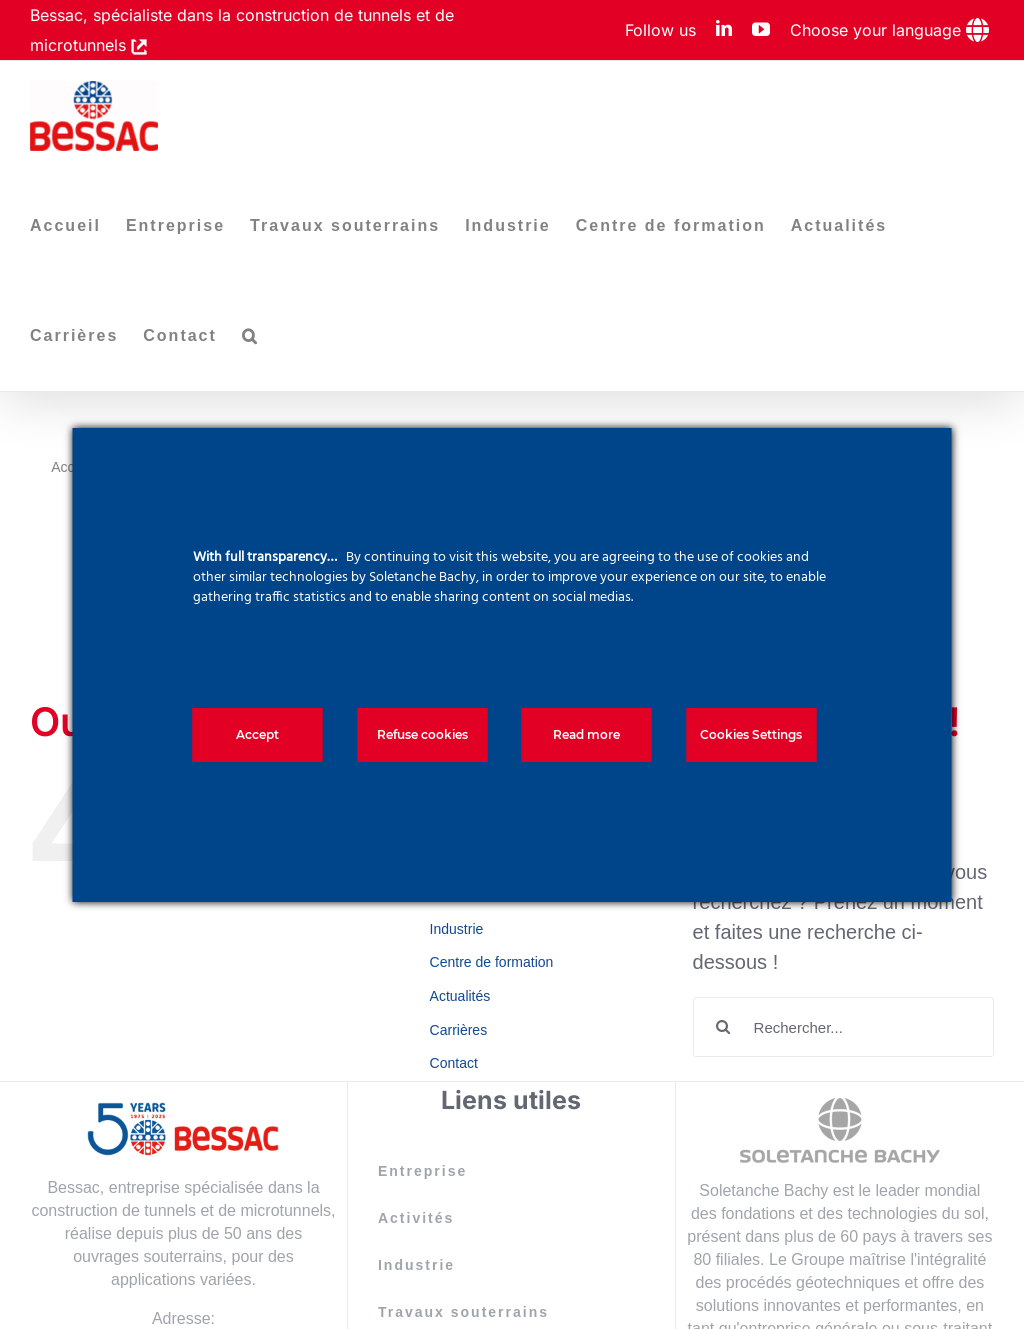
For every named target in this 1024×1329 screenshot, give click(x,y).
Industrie (457, 929)
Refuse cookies (422, 734)
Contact (454, 1063)
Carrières (459, 1030)
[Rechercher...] (843, 1027)
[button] (250, 336)
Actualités (460, 996)
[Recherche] (723, 1027)
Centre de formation (492, 962)
